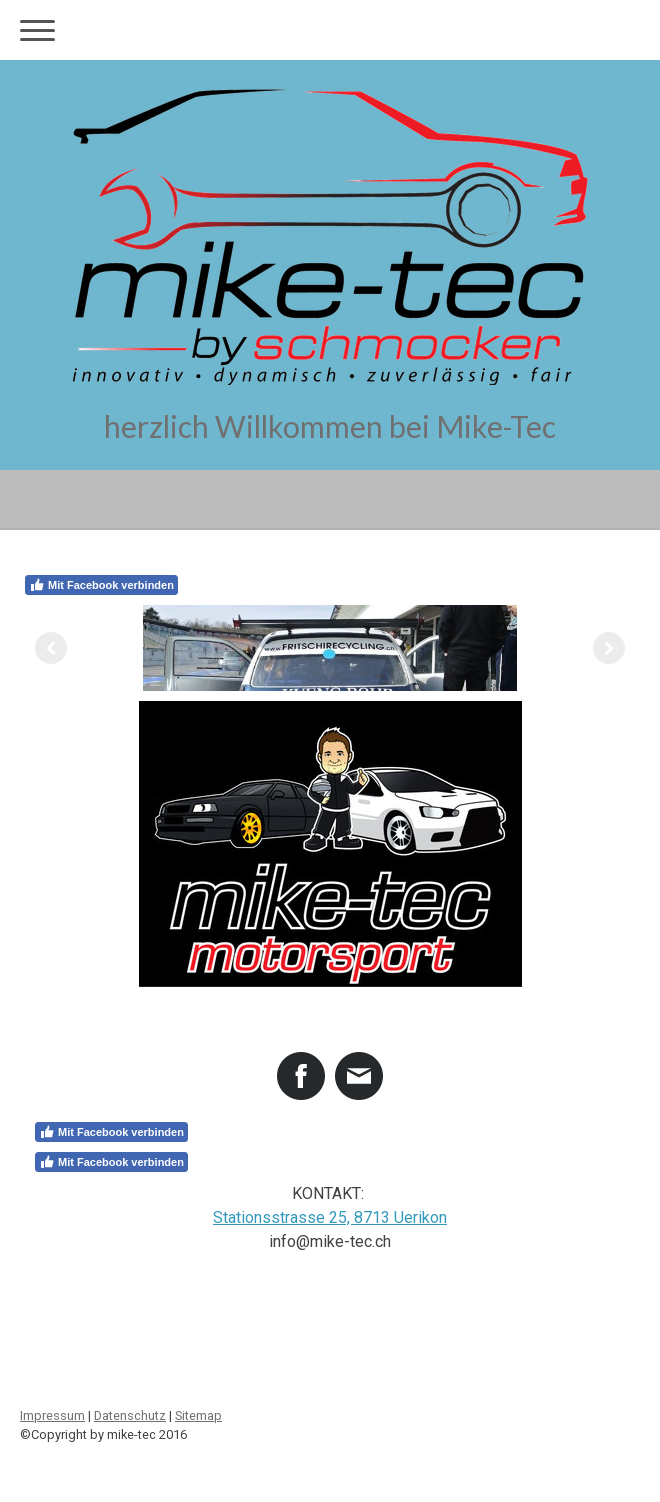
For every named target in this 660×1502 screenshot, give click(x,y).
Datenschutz (130, 1415)
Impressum (52, 1415)
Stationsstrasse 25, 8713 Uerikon (330, 1217)
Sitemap (198, 1415)
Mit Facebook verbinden (101, 585)
